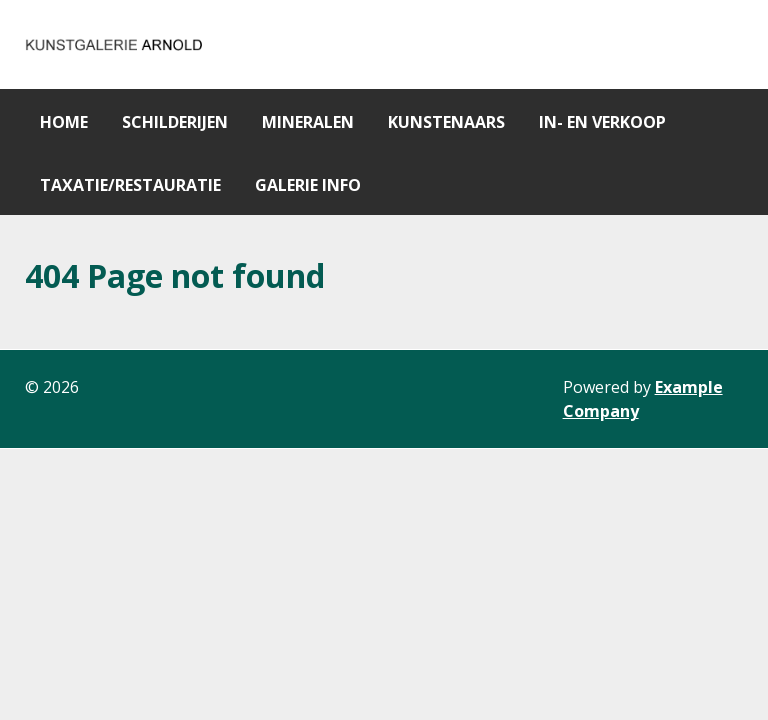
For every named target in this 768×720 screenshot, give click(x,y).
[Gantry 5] (115, 44)
